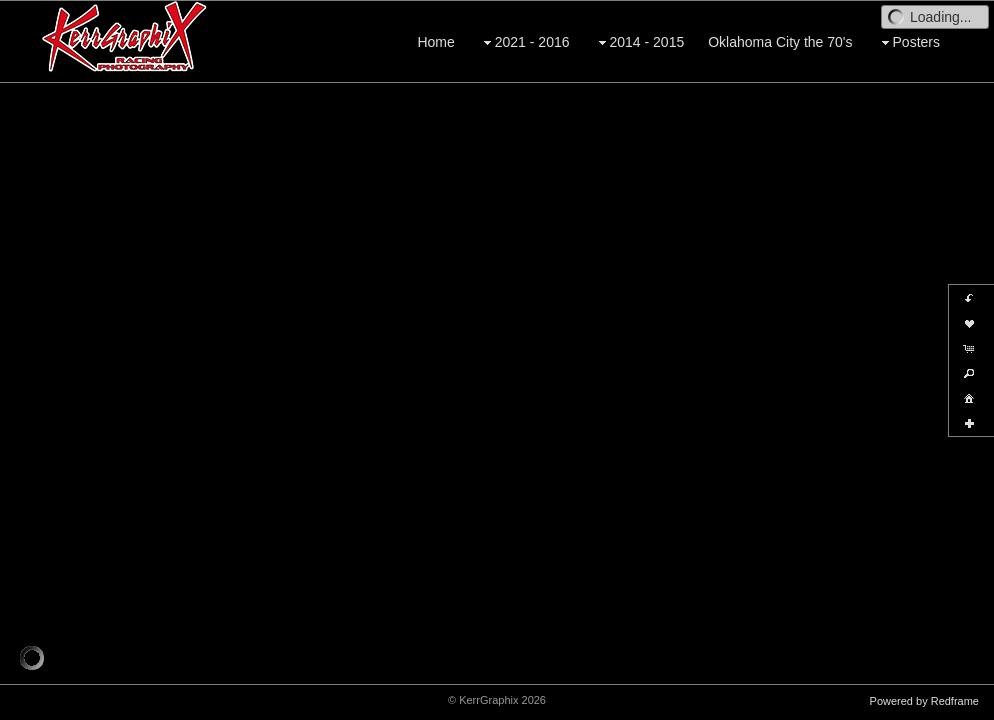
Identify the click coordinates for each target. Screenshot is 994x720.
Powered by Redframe (924, 701)
